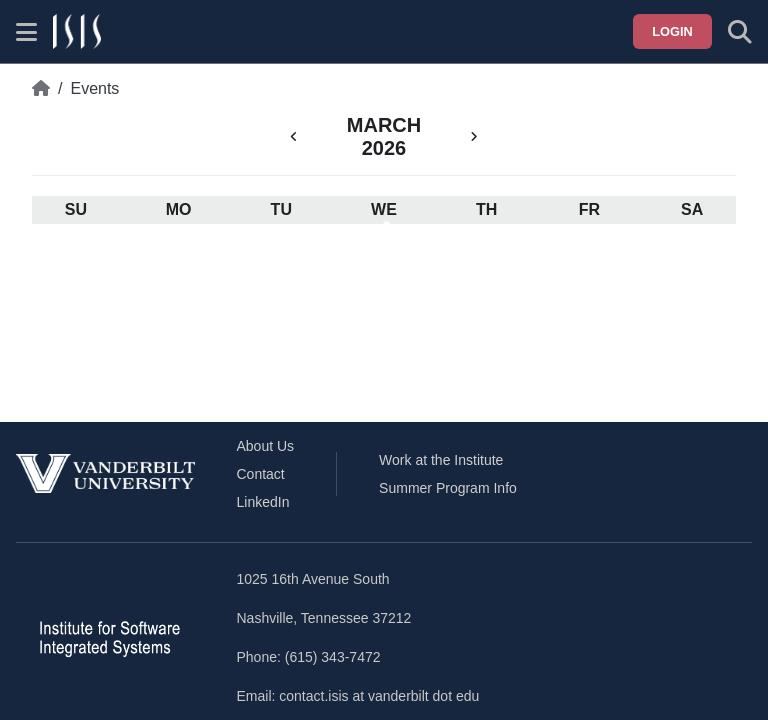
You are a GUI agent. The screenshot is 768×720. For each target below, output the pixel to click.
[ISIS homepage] (77, 32)
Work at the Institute (441, 460)
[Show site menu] (26, 32)
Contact (261, 474)
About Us (266, 446)
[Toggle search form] (740, 32)
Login (672, 31)
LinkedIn (263, 502)
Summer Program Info (448, 488)
